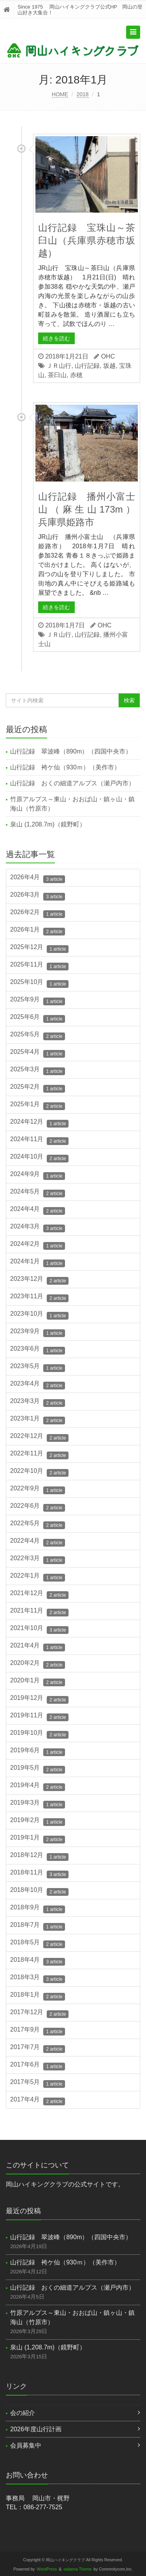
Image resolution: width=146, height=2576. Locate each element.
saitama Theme (77, 2569)
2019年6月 (37, 1751)
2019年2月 (37, 1821)
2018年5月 (37, 1943)
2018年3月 (37, 1978)
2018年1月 (37, 1996)
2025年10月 (39, 983)
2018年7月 (37, 1926)
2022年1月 (37, 1577)
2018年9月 (37, 1908)
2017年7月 (37, 2048)
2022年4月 (37, 1542)
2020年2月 (37, 1664)
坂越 (109, 365)
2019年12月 (39, 1699)
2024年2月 (37, 1245)
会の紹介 (22, 2413)
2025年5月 (37, 1035)
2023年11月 (39, 1297)
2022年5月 (37, 1524)
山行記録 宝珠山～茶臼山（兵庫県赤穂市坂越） (86, 240)
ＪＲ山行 (58, 365)
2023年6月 (37, 1350)
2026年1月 (37, 930)
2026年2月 (37, 913)
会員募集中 (25, 2445)
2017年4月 (37, 2100)
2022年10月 (39, 1472)
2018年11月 (39, 1873)
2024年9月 (37, 1175)
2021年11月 (39, 1611)
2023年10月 (39, 1315)
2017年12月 (39, 2013)
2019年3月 (37, 1804)
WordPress (47, 2569)
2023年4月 (37, 1384)
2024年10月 (39, 1157)
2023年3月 (37, 1402)
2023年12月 (39, 1280)
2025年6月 (37, 1018)
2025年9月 (37, 1000)
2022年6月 (37, 1507)
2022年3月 (37, 1559)
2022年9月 (37, 1489)
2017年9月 (37, 2031)
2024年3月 (37, 1227)
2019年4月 (37, 1786)
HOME (60, 94)
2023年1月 (37, 1419)
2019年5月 (37, 1769)
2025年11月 (39, 965)
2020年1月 (37, 1681)
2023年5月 (37, 1367)
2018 (83, 94)
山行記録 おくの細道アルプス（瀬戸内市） (75, 783)
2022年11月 (39, 1454)
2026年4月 (37, 878)
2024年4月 (37, 1210)
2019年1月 (37, 1838)
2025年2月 (37, 1088)
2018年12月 (39, 1856)
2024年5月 (37, 1192)
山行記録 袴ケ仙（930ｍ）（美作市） (65, 767)
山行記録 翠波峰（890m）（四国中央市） (71, 751)
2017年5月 (37, 2083)
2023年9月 (37, 1332)
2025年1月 (37, 1105)
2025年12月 (39, 948)
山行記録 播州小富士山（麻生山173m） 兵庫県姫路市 (91, 509)
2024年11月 (39, 1140)
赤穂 (76, 375)
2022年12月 (39, 1437)
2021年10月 (39, 1629)
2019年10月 (39, 1734)
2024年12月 (39, 1123)
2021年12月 (39, 1594)
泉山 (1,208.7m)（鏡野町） (48, 824)
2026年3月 (37, 896)
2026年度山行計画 (36, 2429)
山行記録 (87, 365)
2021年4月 (37, 1646)
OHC (108, 356)
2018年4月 (37, 1961)
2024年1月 (37, 1262)
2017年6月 (37, 2065)
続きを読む (56, 338)
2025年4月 (37, 1053)
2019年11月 (39, 1716)
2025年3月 (37, 1070)
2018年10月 (39, 1891)
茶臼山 (57, 375)
